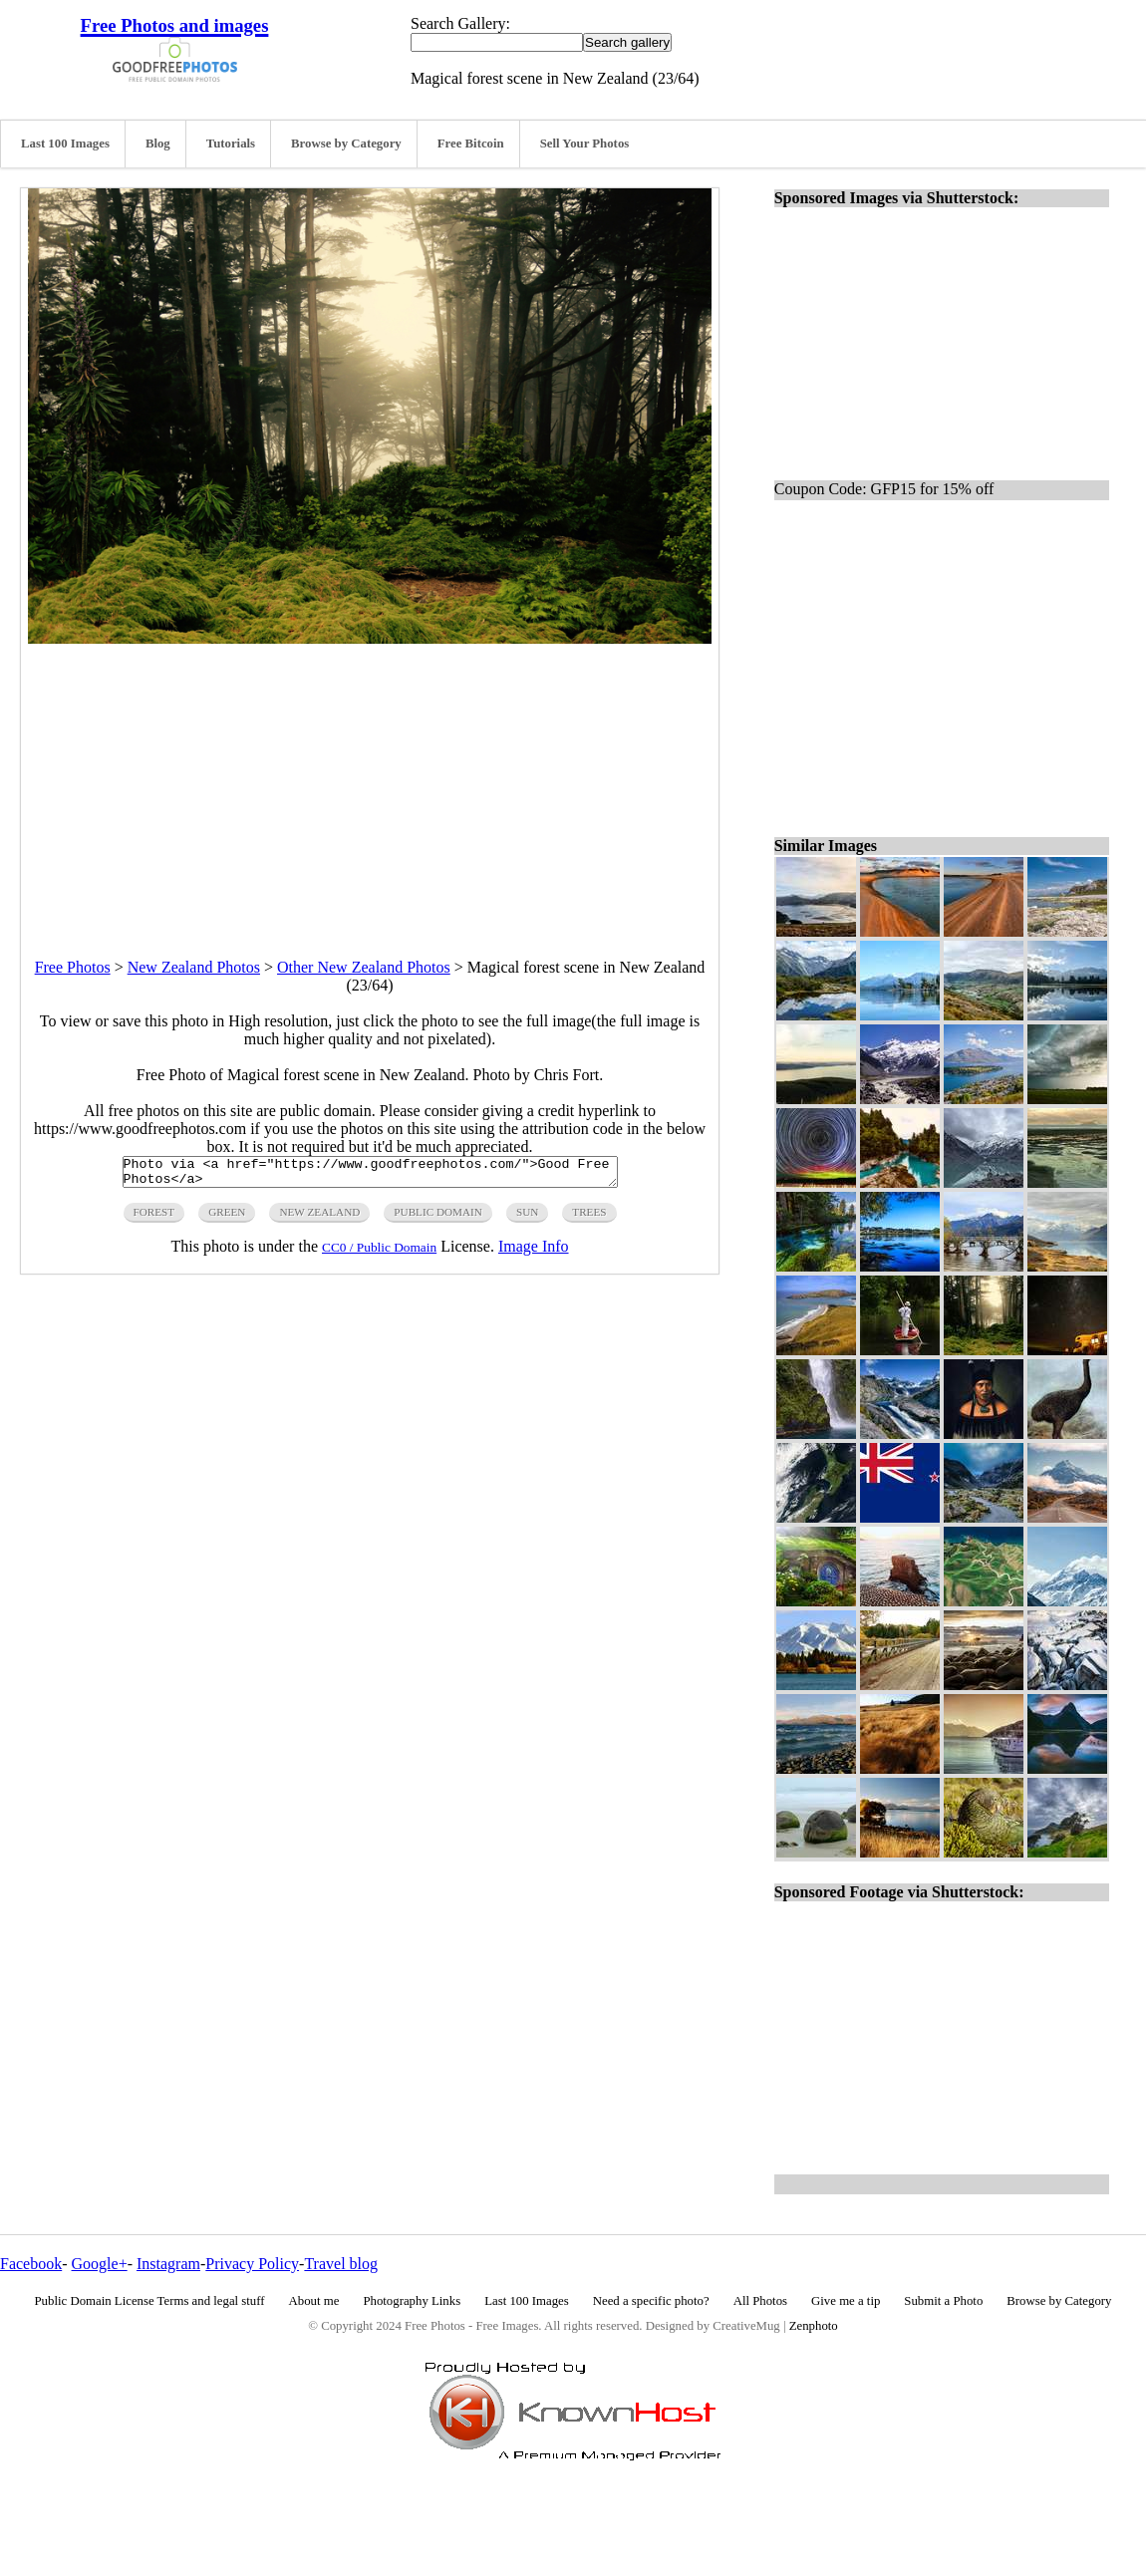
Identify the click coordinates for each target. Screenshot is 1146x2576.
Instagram (168, 2263)
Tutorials (230, 143)
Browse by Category (346, 143)
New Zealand (319, 1218)
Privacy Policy (252, 2263)
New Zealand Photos (194, 967)
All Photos (760, 2301)
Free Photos (73, 967)
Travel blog (341, 2263)
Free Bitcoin (470, 143)
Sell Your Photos (585, 143)
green (226, 1218)
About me (314, 2301)
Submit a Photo (943, 2301)
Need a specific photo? (651, 2301)
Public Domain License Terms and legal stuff (150, 2301)
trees (589, 1218)
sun (527, 1218)
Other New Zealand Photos (363, 967)
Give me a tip (845, 2301)
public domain (438, 1218)
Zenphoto (813, 2326)
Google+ (100, 2263)
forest (154, 1218)
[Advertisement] (369, 783)
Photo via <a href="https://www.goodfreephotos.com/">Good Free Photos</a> (370, 1175)
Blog (157, 143)
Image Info (533, 1252)
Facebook (31, 2263)
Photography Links (411, 2301)
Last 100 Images (65, 143)
